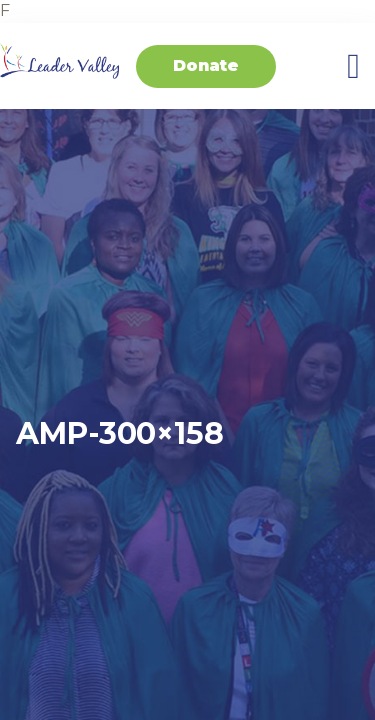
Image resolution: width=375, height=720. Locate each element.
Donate (206, 65)
